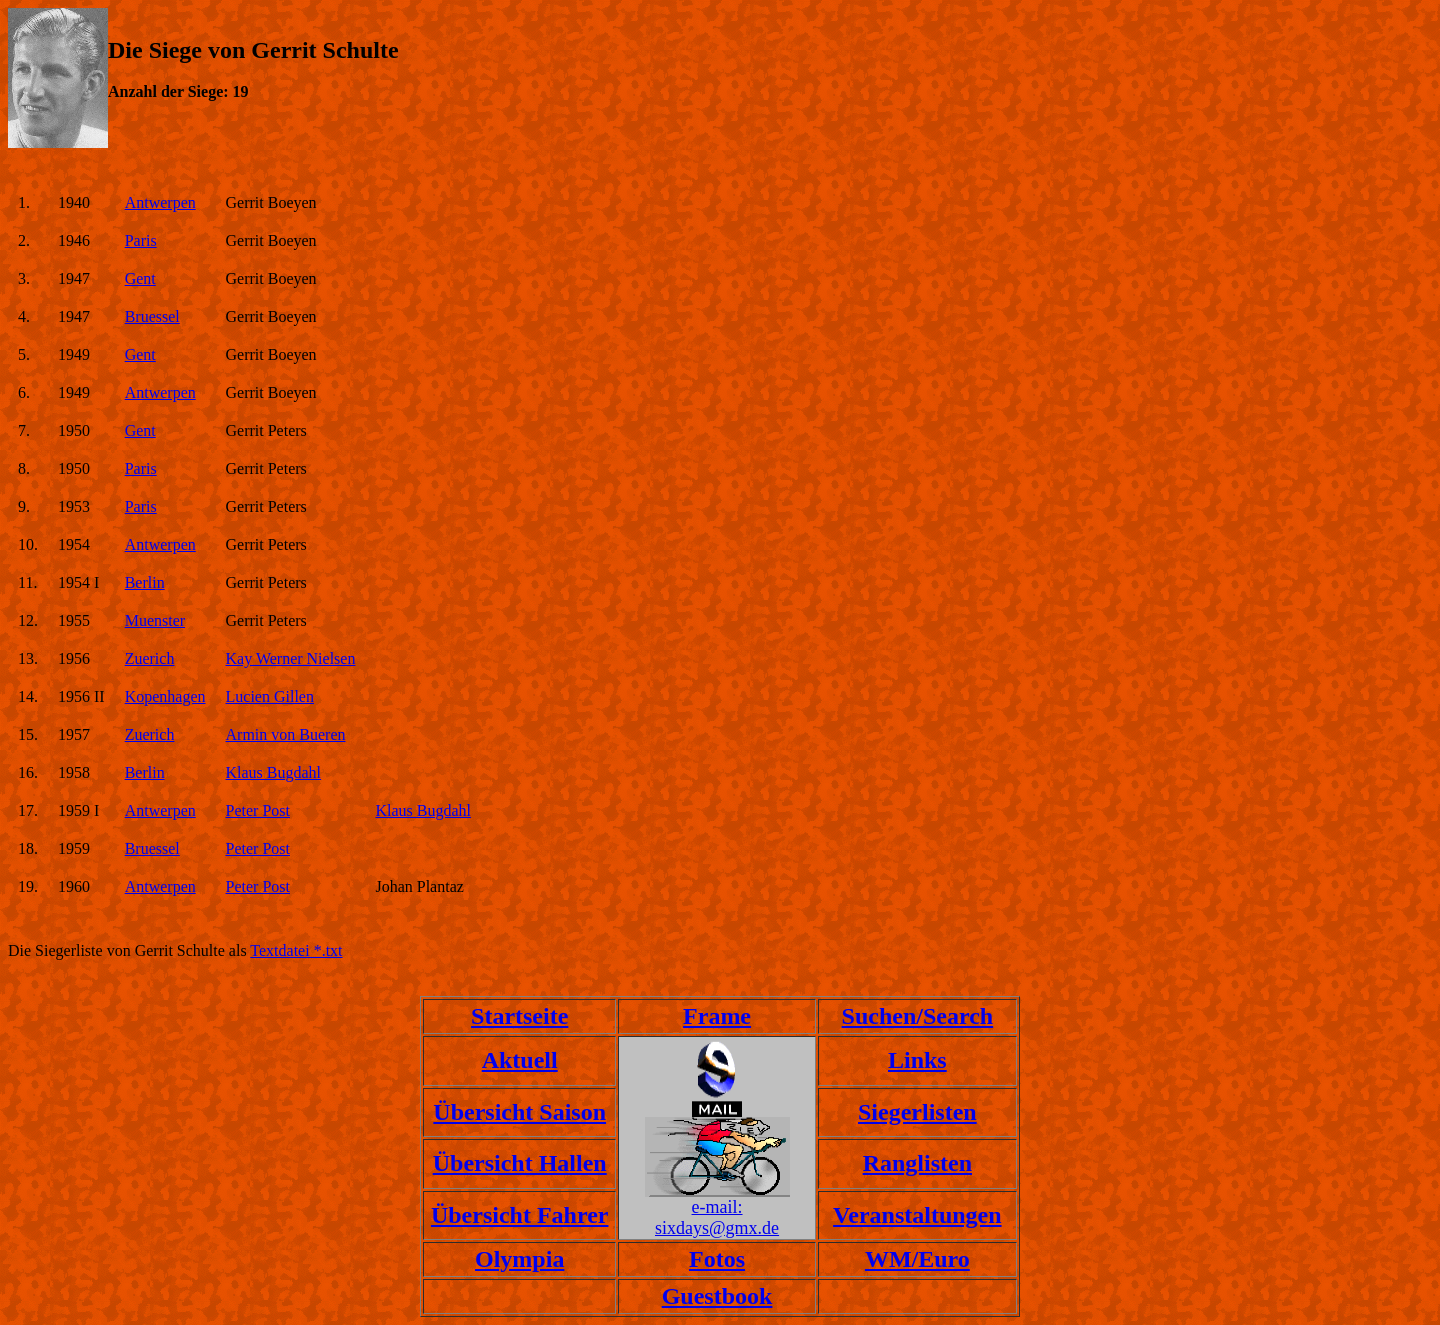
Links (917, 1060)
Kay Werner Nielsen (291, 658)
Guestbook (717, 1296)
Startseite (519, 1016)
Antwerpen (160, 202)
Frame (717, 1016)
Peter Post (258, 810)
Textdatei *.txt (296, 950)
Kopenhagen (165, 696)
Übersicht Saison (519, 1112)
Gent (140, 278)
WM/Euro (917, 1259)
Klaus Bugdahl (274, 772)
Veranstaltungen (917, 1215)
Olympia (519, 1259)
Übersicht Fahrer (520, 1215)
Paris (141, 240)
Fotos (717, 1259)
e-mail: (717, 1207)
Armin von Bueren (286, 734)
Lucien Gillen (270, 696)
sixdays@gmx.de (717, 1228)
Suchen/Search (918, 1016)
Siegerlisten (917, 1112)
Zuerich (150, 658)
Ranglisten (917, 1163)
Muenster (155, 620)
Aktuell (520, 1060)
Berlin (145, 582)
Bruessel (152, 316)
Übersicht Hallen (520, 1163)
